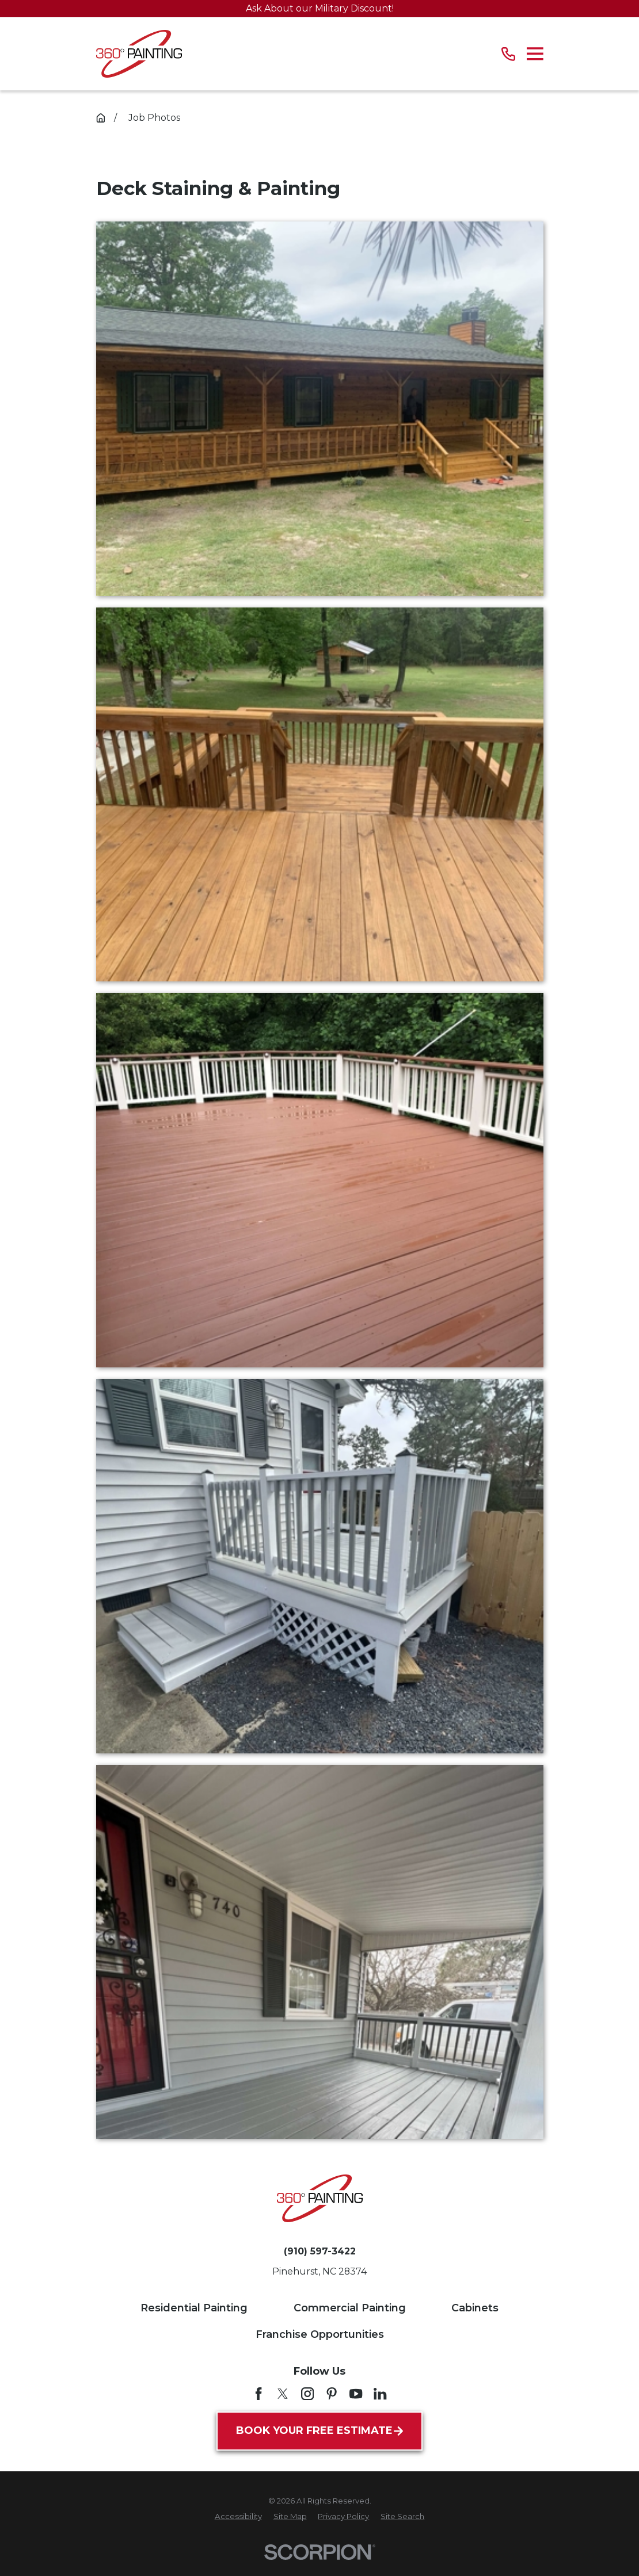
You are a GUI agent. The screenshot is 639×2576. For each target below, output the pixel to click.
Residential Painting (194, 2308)
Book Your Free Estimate (319, 2430)
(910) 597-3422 (320, 2251)
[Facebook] (258, 2393)
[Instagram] (307, 2393)
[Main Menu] (535, 53)
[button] (319, 408)
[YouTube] (355, 2393)
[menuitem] (238, 2517)
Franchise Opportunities (320, 2334)
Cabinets (475, 2308)
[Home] (139, 53)
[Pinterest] (331, 2393)
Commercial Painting (350, 2308)
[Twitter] (282, 2393)
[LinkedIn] (380, 2393)
